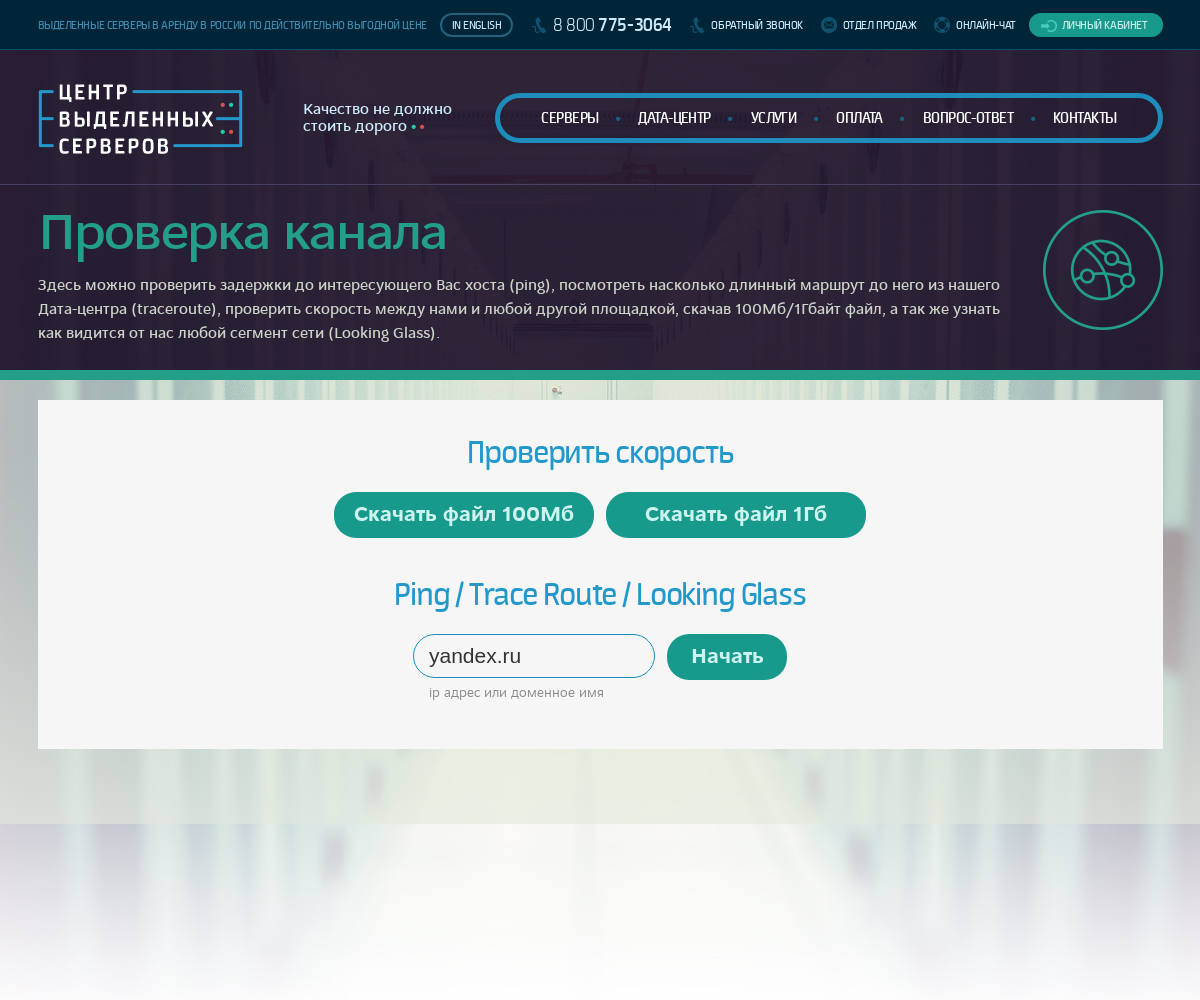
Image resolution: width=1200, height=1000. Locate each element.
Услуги (774, 117)
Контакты (1085, 117)
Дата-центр (674, 117)
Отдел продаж (880, 25)
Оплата (859, 117)
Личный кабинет (1105, 25)
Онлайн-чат (986, 25)
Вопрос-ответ (968, 117)
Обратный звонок (757, 25)
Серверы (569, 117)
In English (477, 25)
